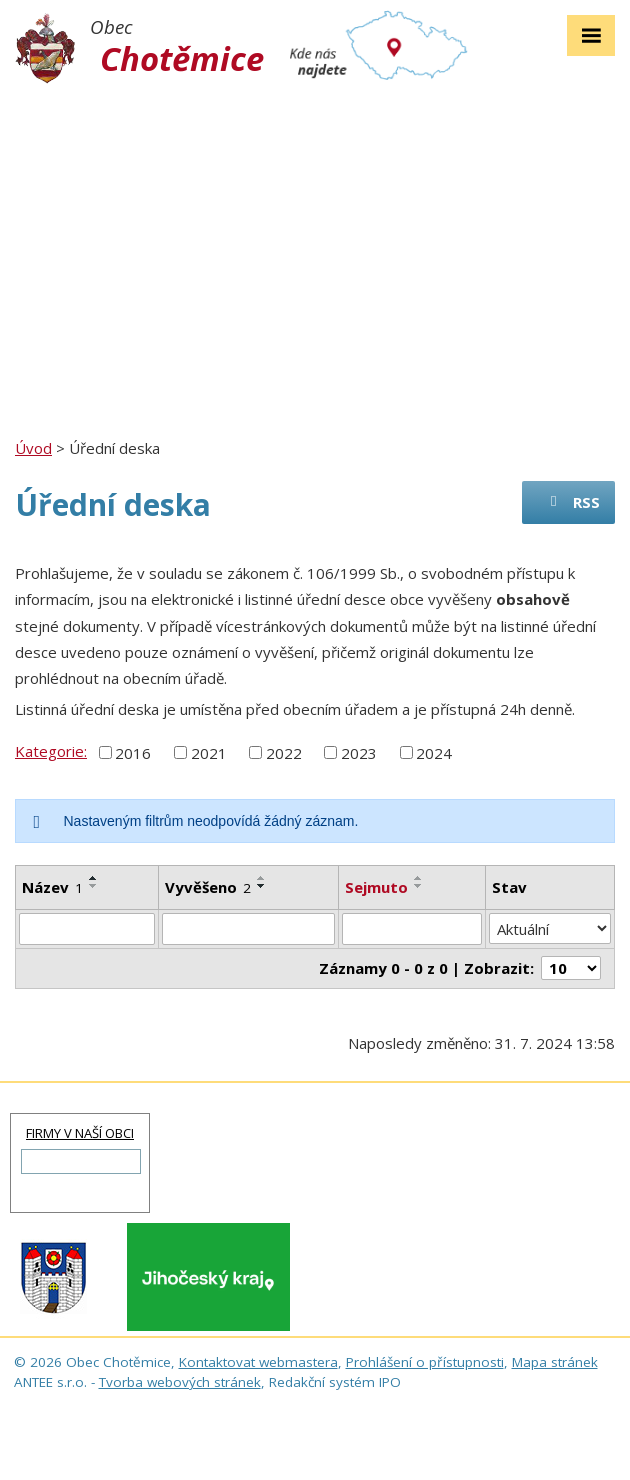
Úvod (33, 448)
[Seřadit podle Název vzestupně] (94, 878)
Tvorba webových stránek (180, 1382)
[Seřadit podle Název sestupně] (94, 886)
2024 (434, 752)
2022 (284, 752)
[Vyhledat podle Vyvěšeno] (248, 929)
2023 (359, 752)
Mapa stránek (555, 1362)
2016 (133, 752)
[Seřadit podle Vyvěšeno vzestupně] (262, 878)
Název (52, 887)
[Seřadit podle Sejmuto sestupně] (419, 886)
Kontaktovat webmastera (258, 1362)
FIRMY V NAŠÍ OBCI (80, 1133)
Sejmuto (376, 887)
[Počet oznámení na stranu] (571, 968)
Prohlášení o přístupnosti (425, 1362)
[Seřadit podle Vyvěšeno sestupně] (262, 886)
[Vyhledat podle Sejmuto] (411, 929)
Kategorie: (51, 751)
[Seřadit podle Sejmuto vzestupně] (419, 878)
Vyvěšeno (208, 887)
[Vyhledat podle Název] (87, 929)
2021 (209, 752)
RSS (572, 502)
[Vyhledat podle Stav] (550, 929)
